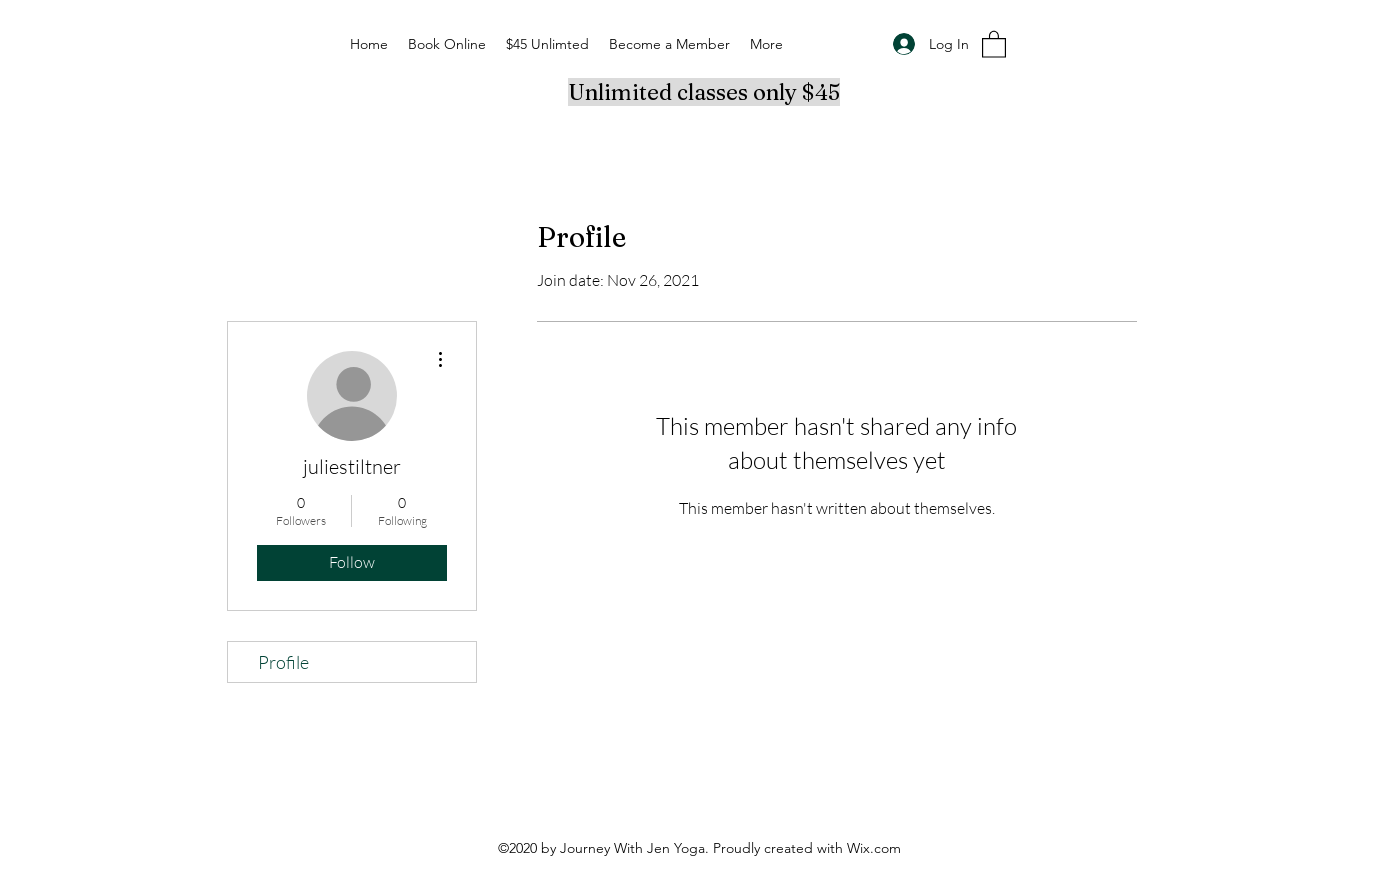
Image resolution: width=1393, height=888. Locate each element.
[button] (994, 43)
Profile (283, 662)
